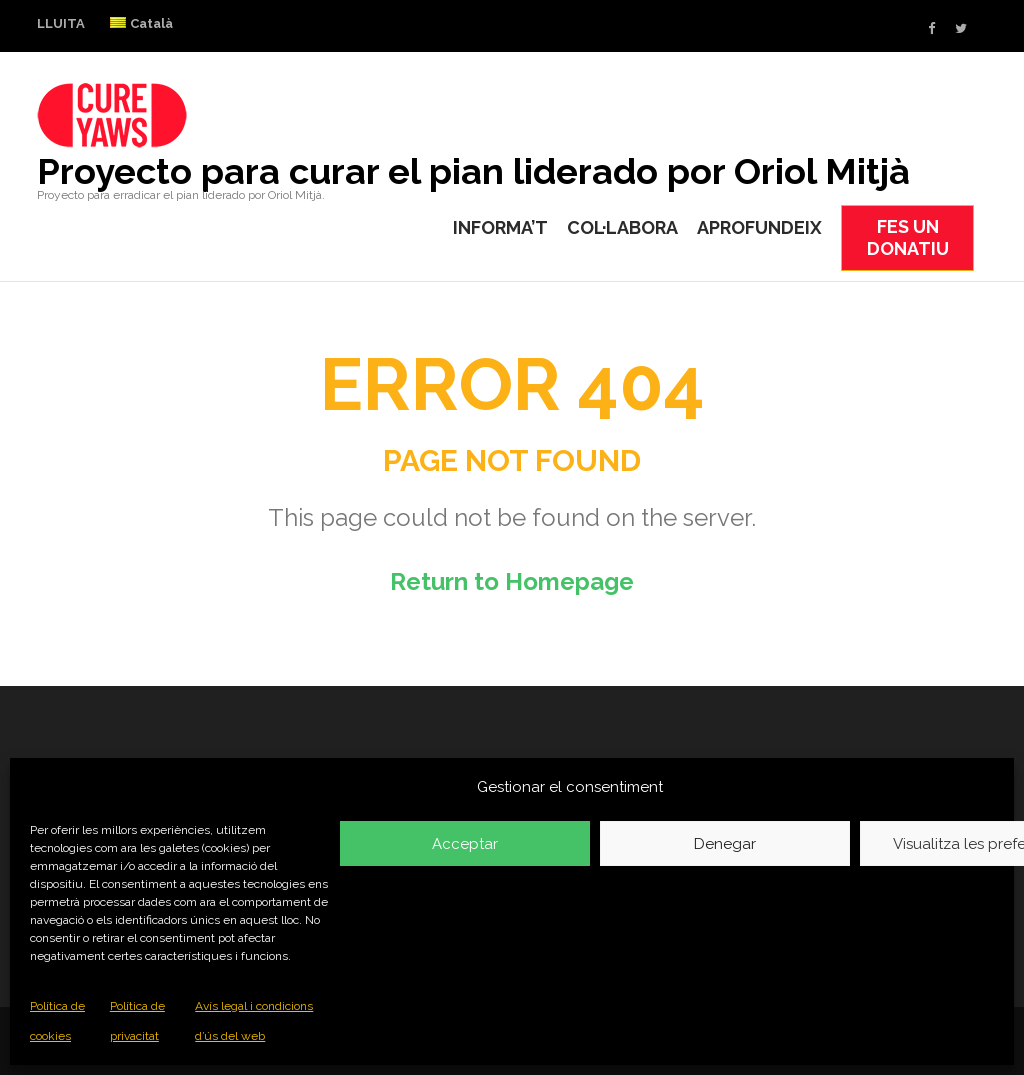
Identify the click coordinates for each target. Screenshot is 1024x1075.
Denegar (725, 844)
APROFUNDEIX (759, 227)
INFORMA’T (500, 227)
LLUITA (61, 23)
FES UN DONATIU (908, 237)
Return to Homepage (512, 581)
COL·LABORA (622, 227)
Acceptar (465, 844)
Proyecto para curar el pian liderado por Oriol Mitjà (473, 171)
